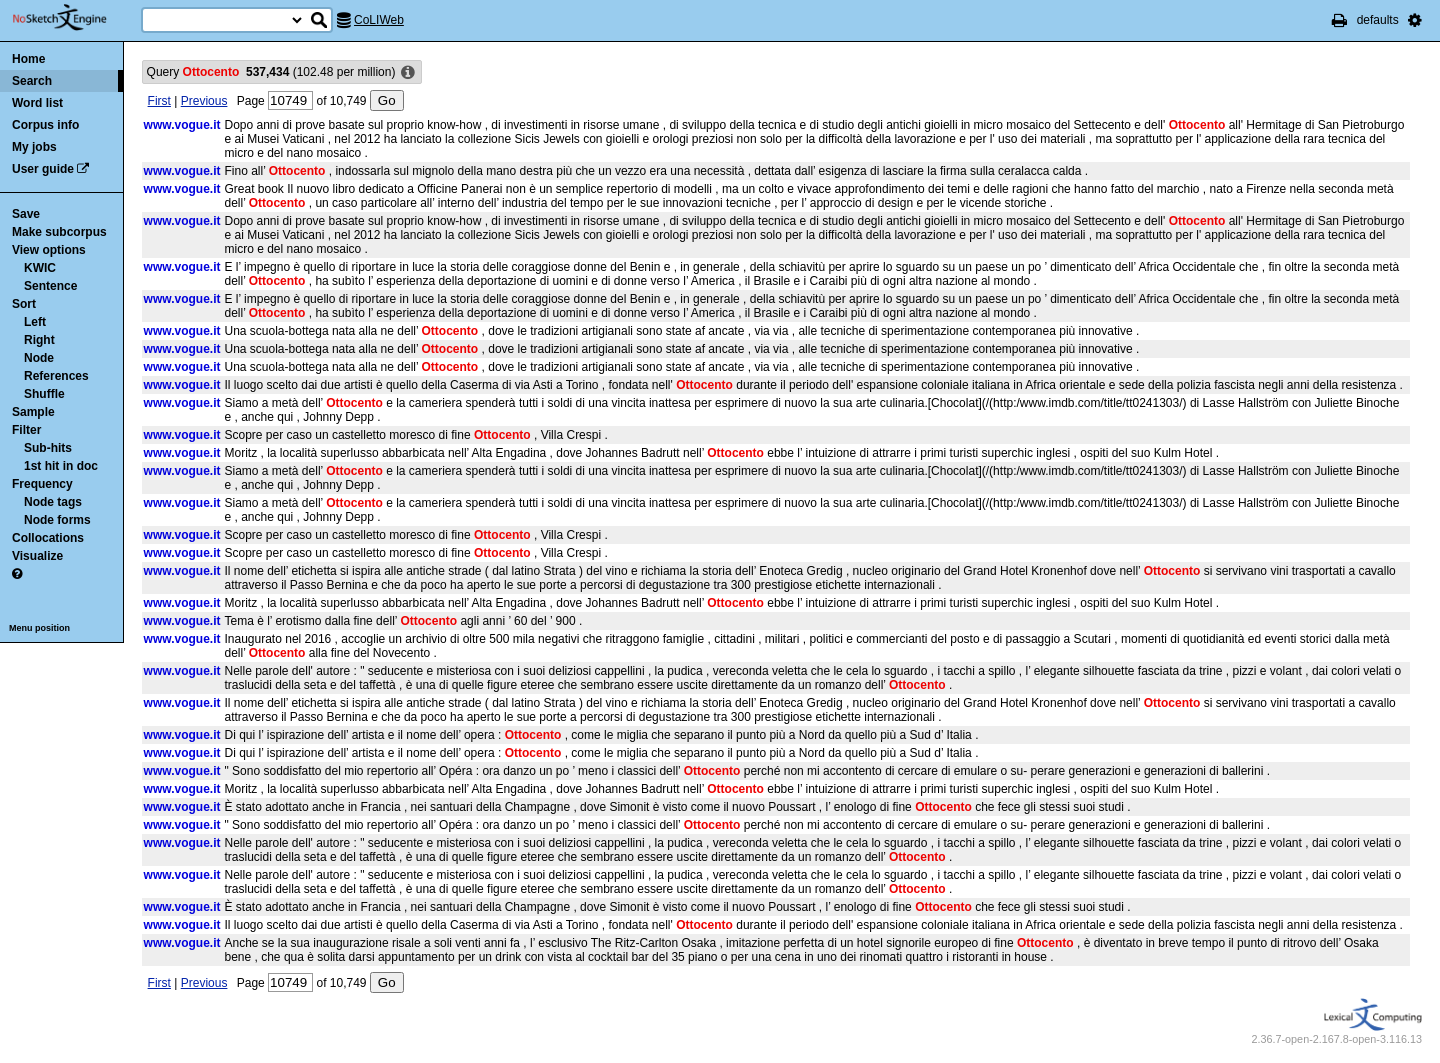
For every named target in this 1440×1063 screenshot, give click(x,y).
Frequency (42, 484)
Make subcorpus (59, 232)
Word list (37, 103)
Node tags (53, 502)
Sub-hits (48, 448)
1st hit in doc (61, 466)
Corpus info (45, 125)
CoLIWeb (379, 20)
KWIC (40, 268)
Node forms (57, 520)
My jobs (34, 147)
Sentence (50, 286)
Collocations (48, 538)
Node (39, 358)
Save (26, 214)
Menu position (39, 628)
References (56, 376)
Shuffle (44, 394)
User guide (43, 169)
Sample (33, 412)
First (159, 101)
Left (35, 322)
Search (32, 81)
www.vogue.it (182, 125)
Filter (26, 430)
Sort (24, 304)
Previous (204, 101)
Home (28, 59)
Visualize (37, 556)
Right (39, 340)
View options (49, 250)
